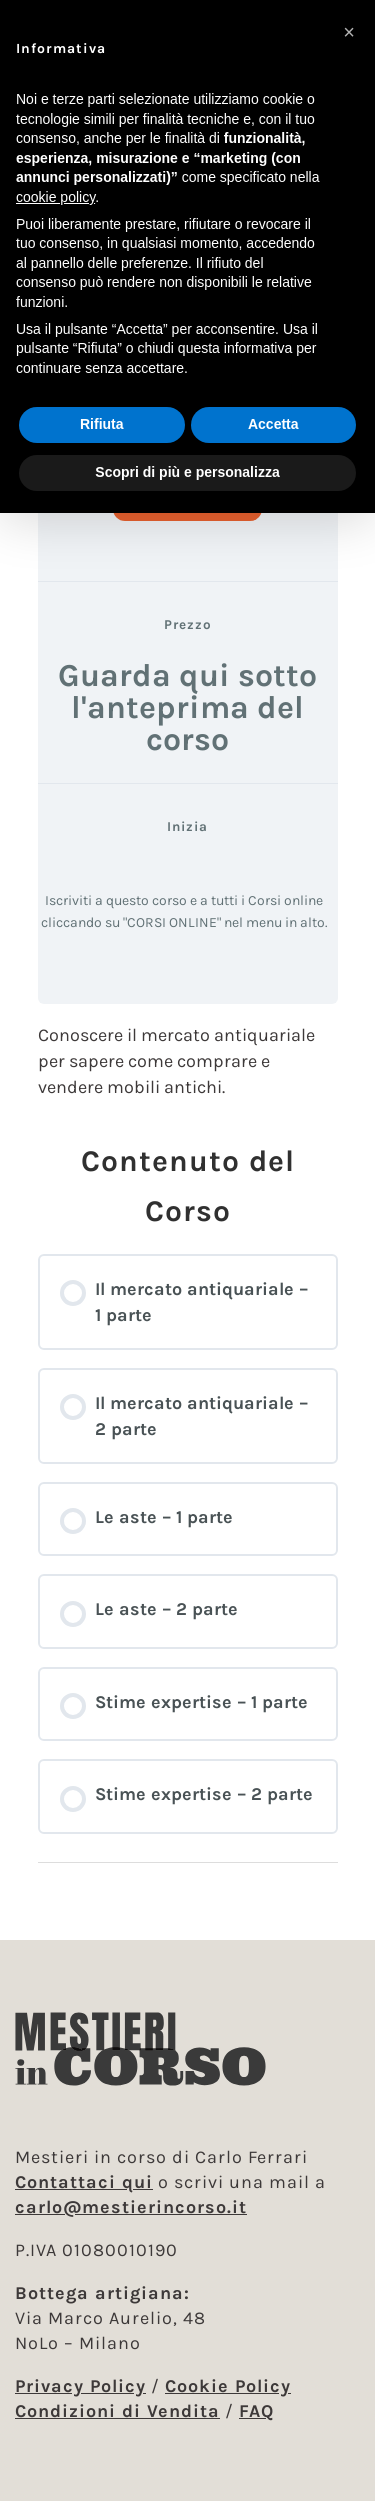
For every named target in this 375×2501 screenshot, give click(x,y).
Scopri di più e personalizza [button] (187, 472)
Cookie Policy (228, 2386)
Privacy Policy (80, 2386)
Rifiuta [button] (102, 424)
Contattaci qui (84, 2182)
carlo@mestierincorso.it (131, 2207)
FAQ (256, 2411)
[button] (349, 32)
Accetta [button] (273, 424)
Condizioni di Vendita (117, 2411)
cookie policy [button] (55, 197)
